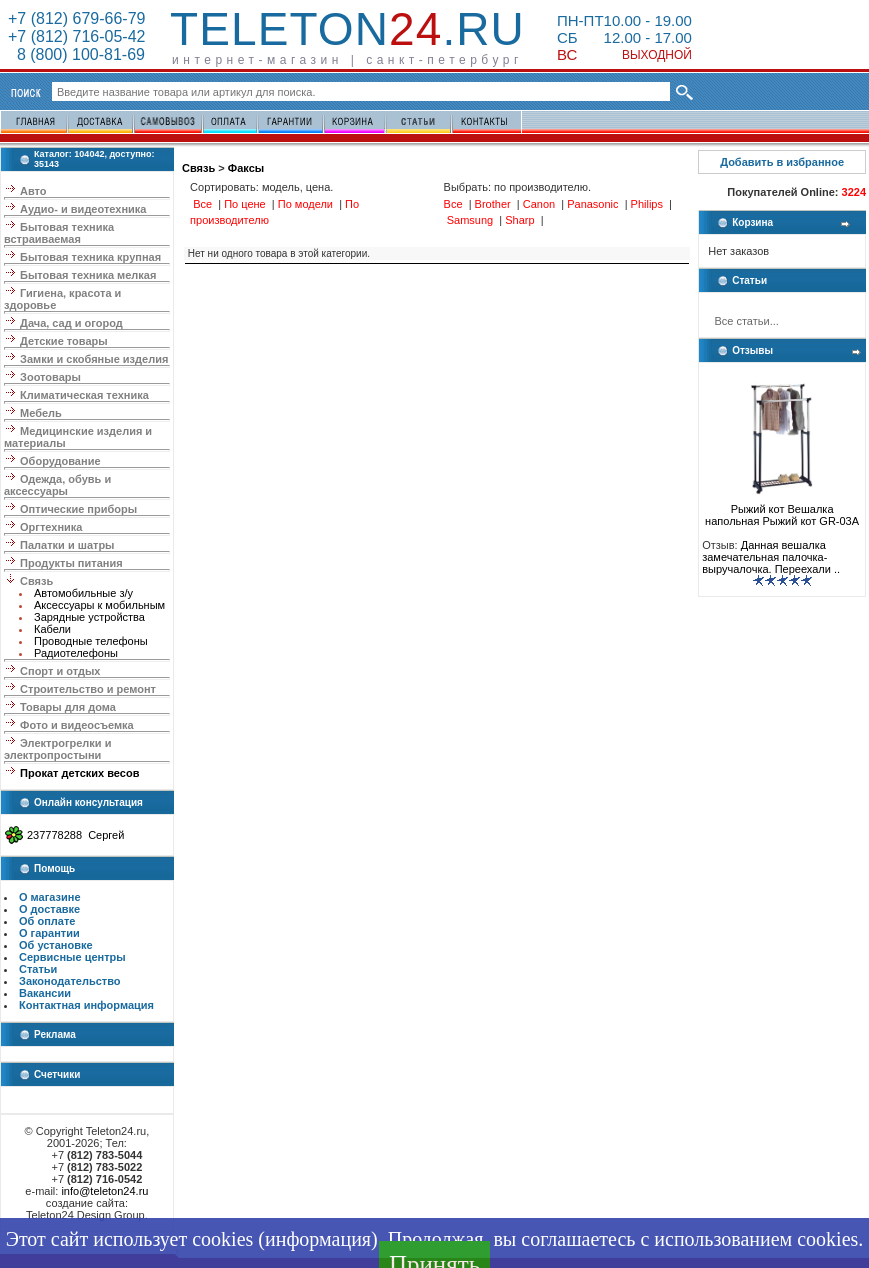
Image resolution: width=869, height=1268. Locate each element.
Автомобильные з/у (83, 593)
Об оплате (47, 921)
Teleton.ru (347, 29)
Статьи (38, 969)
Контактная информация (86, 1005)
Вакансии (45, 993)
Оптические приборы (78, 509)
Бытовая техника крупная (90, 257)
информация (318, 1239)
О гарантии (49, 933)
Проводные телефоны (91, 641)
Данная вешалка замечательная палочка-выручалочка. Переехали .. (771, 557)
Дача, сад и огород (71, 323)
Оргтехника (51, 527)
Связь (36, 581)
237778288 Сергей (75, 835)
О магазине (50, 897)
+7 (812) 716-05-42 (76, 36)
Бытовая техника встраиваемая (59, 233)
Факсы (246, 168)
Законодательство (70, 981)
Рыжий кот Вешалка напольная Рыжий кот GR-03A (782, 510)
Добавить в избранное (782, 162)
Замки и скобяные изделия (94, 359)
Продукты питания (71, 563)
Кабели (52, 629)
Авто (33, 191)
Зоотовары (50, 377)
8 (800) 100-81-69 (76, 54)
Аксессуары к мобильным (99, 605)
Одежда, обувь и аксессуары (57, 485)
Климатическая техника (84, 395)
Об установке (56, 945)
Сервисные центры (72, 957)
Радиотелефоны (76, 653)
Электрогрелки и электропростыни (57, 749)
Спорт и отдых (60, 671)
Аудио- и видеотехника (83, 209)
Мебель (41, 413)
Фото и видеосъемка (77, 725)
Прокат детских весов (79, 773)
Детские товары (64, 341)
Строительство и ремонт (88, 689)
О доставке (49, 909)
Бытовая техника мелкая (88, 275)
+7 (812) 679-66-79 (76, 18)
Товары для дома (68, 707)
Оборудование (60, 461)
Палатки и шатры (67, 545)
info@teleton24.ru (104, 1191)
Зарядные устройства (89, 617)
